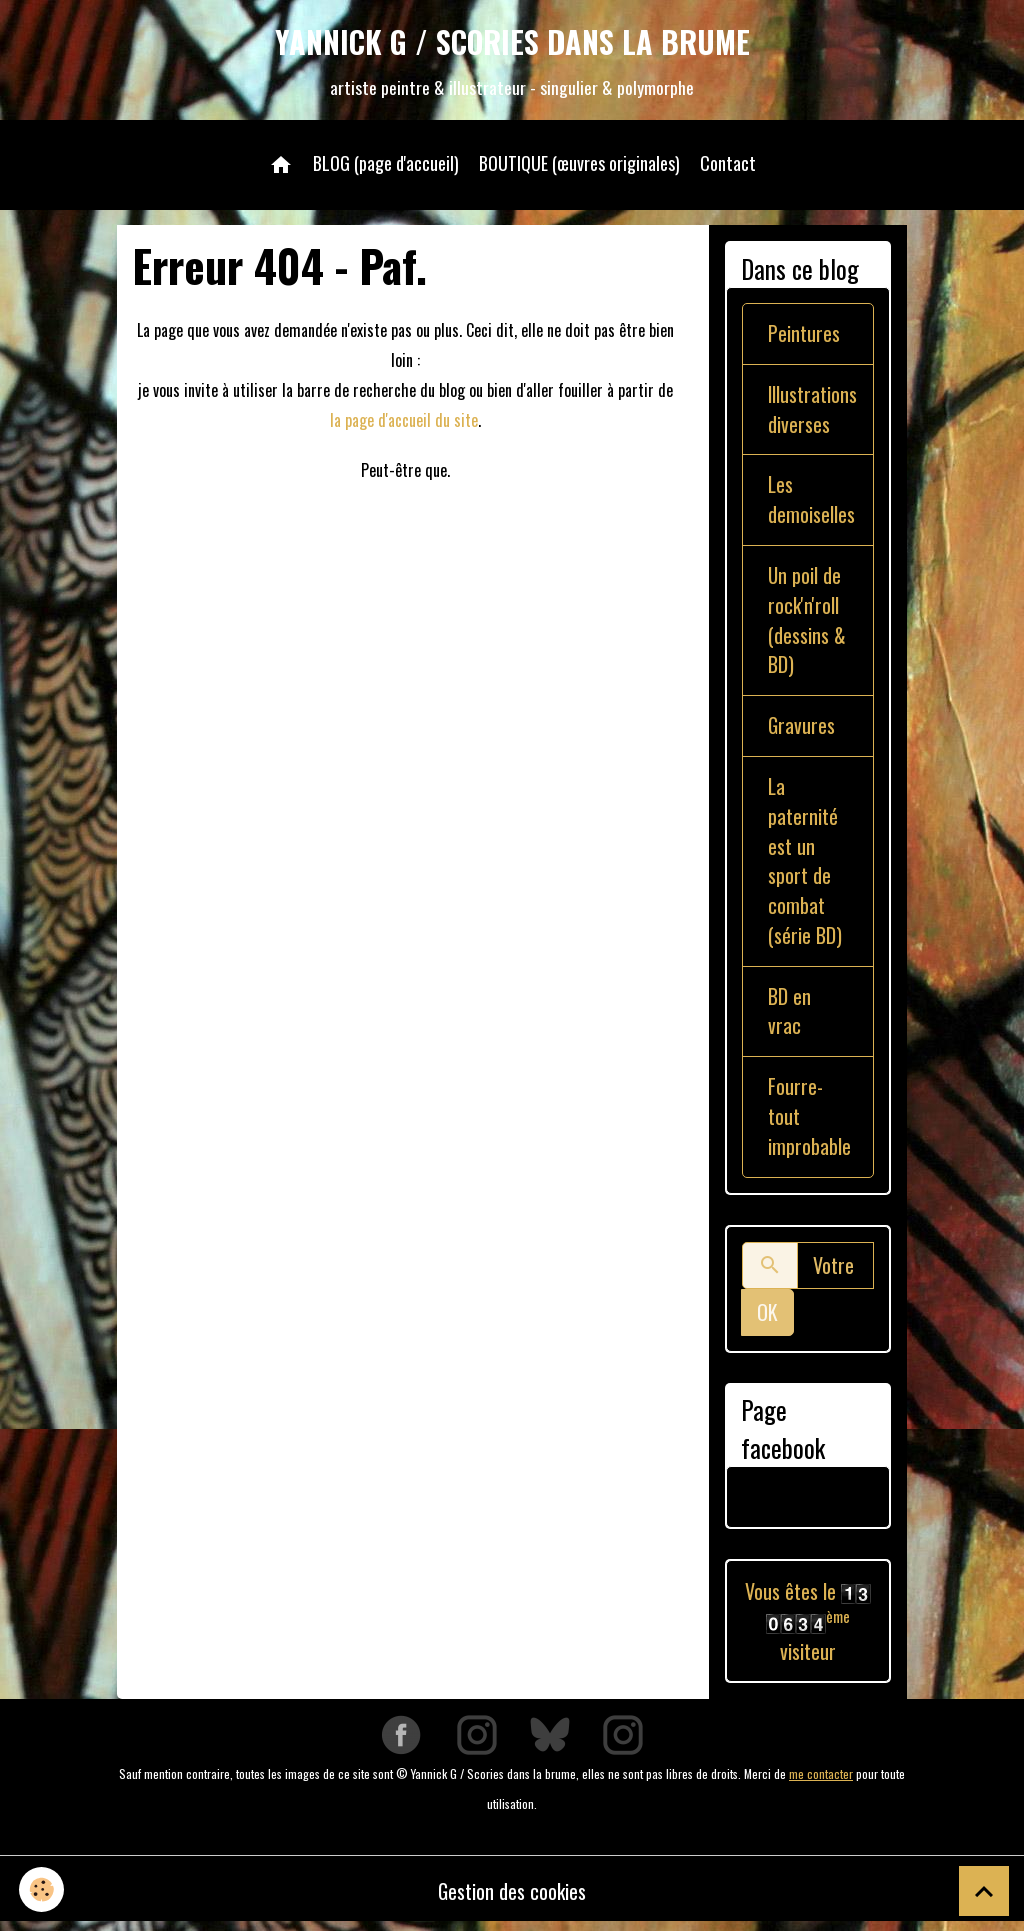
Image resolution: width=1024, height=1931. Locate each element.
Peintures (804, 335)
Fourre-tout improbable (809, 1122)
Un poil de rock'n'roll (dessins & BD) (807, 623)
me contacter (821, 1778)
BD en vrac (789, 1016)
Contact (728, 164)
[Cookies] (42, 1889)
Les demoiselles (811, 502)
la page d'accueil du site (404, 421)
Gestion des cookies (512, 1896)
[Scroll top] (984, 1891)
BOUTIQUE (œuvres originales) (579, 164)
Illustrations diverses (813, 411)
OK (767, 1318)
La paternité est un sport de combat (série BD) (805, 865)
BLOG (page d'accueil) (386, 164)
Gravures (802, 729)
